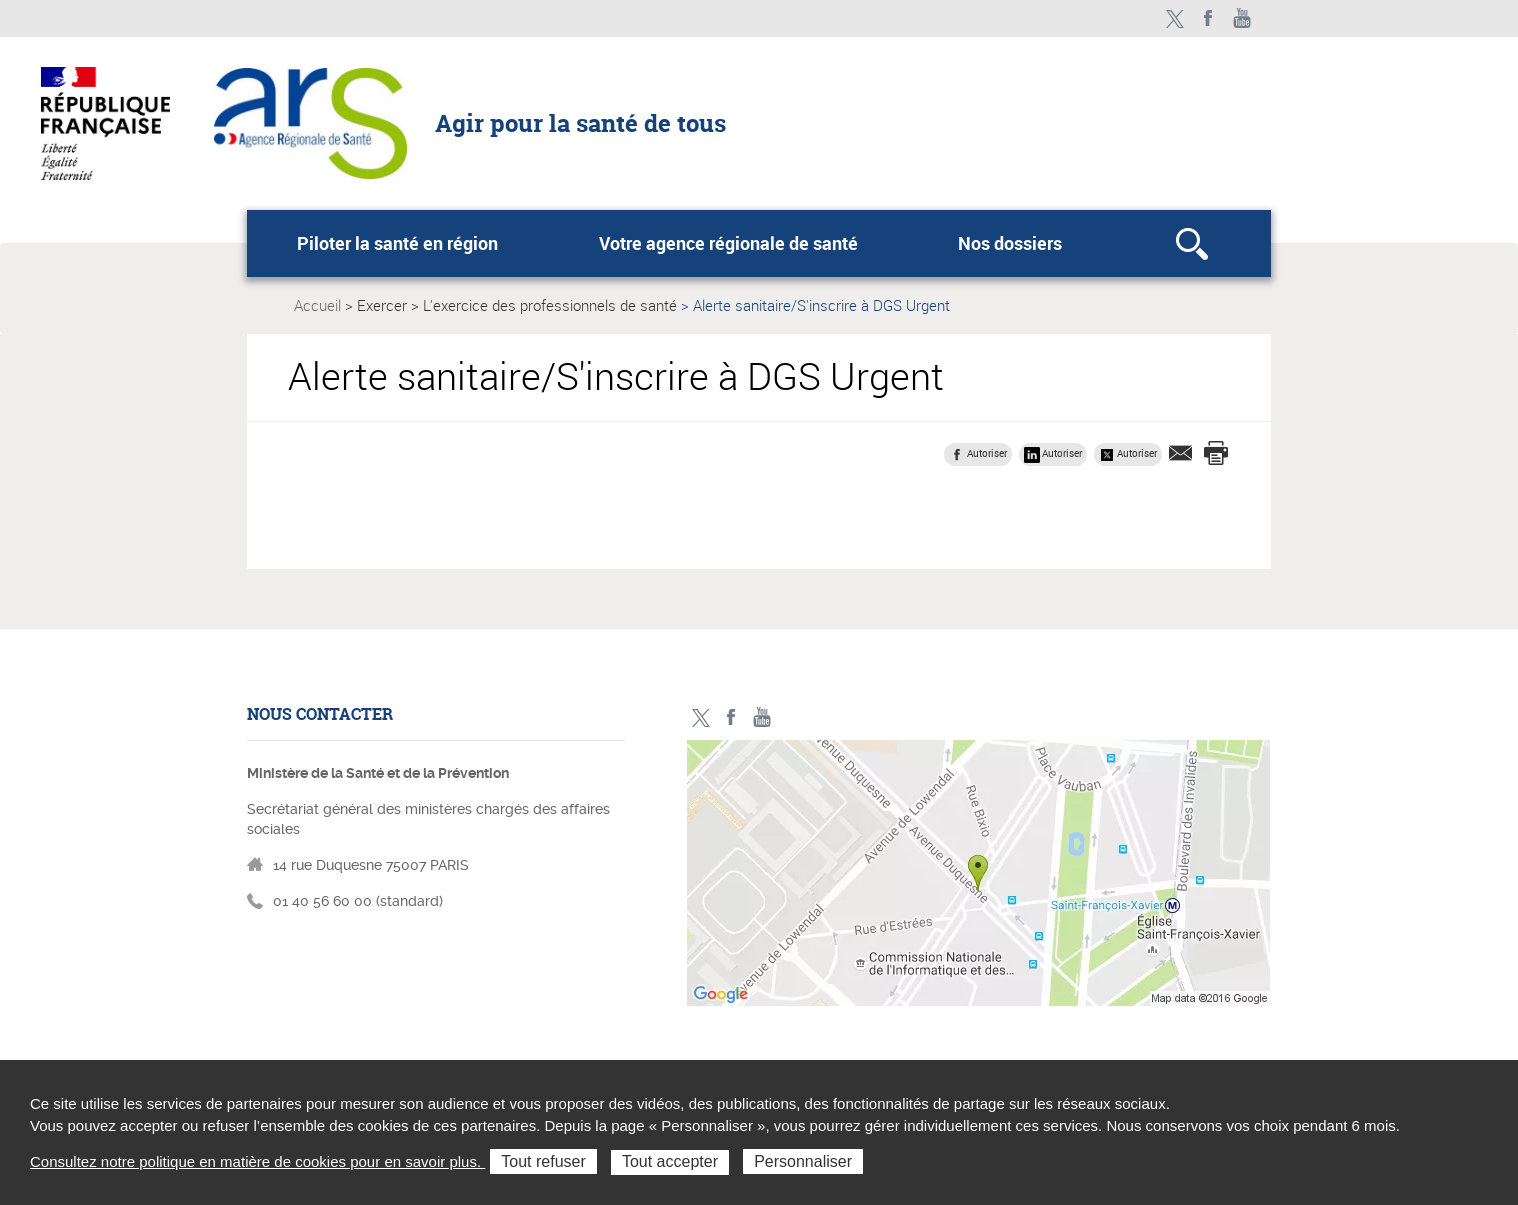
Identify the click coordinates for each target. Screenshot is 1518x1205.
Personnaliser (803, 1161)
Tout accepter (670, 1161)
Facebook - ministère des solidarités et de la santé (1208, 18)
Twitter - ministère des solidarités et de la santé (1174, 18)
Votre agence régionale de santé (728, 243)
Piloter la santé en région (397, 243)
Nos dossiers (1010, 243)
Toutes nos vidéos (1242, 18)
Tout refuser (543, 1161)
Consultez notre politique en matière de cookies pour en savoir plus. (257, 1161)
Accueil (317, 305)
